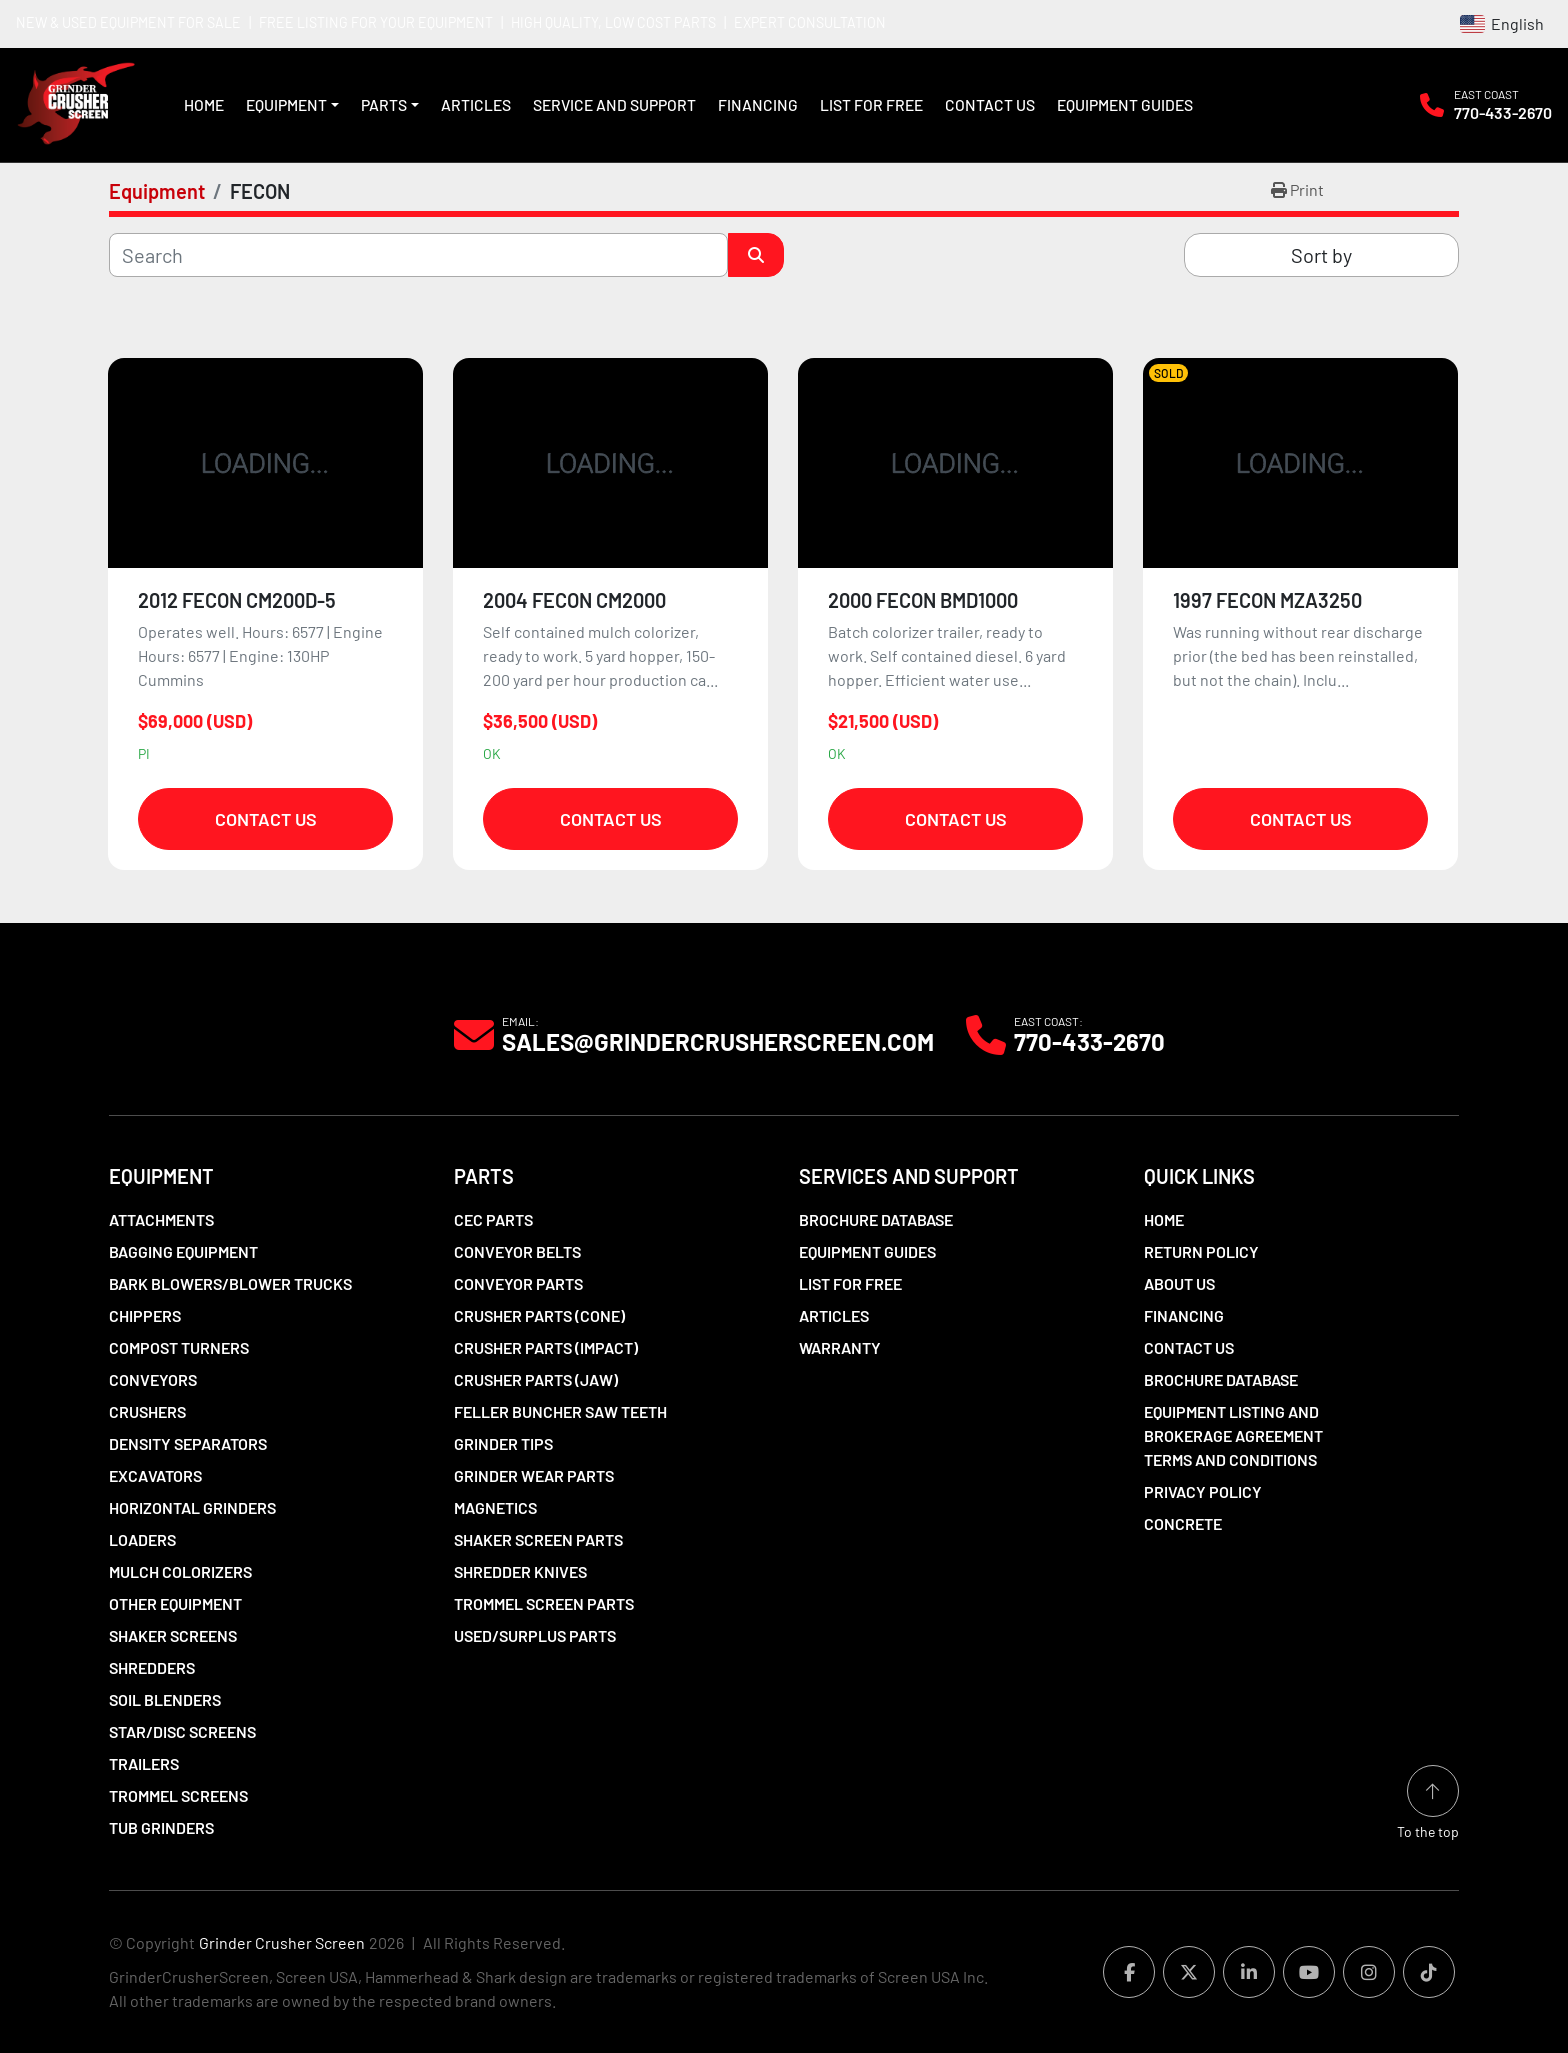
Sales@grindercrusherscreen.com (718, 1042)
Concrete (1183, 1523)
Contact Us (990, 104)
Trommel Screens (178, 1795)
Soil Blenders (165, 1699)
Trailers (144, 1763)
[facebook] (1129, 1972)
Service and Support (614, 104)
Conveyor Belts (517, 1251)
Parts (384, 104)
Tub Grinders (161, 1827)
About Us (1179, 1283)
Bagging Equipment (183, 1251)
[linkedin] (1249, 1972)
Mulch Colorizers (180, 1571)
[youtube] (1309, 1972)
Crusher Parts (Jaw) (536, 1379)
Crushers (147, 1411)
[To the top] (1428, 1803)
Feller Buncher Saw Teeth (560, 1411)
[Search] (418, 255)
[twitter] (1189, 1972)
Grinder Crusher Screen (282, 1942)
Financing (758, 104)
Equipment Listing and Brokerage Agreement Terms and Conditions (1233, 1435)
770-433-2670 (1503, 112)
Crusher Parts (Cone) (539, 1315)
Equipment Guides (1125, 104)
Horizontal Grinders (192, 1507)
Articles (476, 104)
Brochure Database (876, 1219)
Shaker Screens (173, 1635)
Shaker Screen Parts (538, 1539)
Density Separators (188, 1443)
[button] (292, 105)
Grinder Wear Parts (534, 1475)
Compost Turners (179, 1347)
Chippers (145, 1315)
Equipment (286, 104)
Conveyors (153, 1379)
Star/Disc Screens (182, 1731)
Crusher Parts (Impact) (546, 1347)
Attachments (161, 1219)
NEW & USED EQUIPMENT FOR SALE (128, 22)
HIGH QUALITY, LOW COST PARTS (613, 22)
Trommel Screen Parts (544, 1603)
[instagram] (1369, 1972)
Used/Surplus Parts (535, 1635)
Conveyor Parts (518, 1283)
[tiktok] (1429, 1972)
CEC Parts (493, 1219)
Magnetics (495, 1507)
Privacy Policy (1203, 1491)
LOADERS (142, 1539)
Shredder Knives (520, 1571)
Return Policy (1201, 1251)
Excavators (155, 1475)
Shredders (152, 1667)
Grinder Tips (503, 1443)
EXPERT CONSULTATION (810, 22)
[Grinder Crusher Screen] (200, 1033)
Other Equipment (175, 1603)
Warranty (840, 1347)
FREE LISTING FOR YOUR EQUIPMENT (376, 22)
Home (204, 104)
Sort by (1321, 255)
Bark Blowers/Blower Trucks (230, 1283)
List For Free (871, 104)
